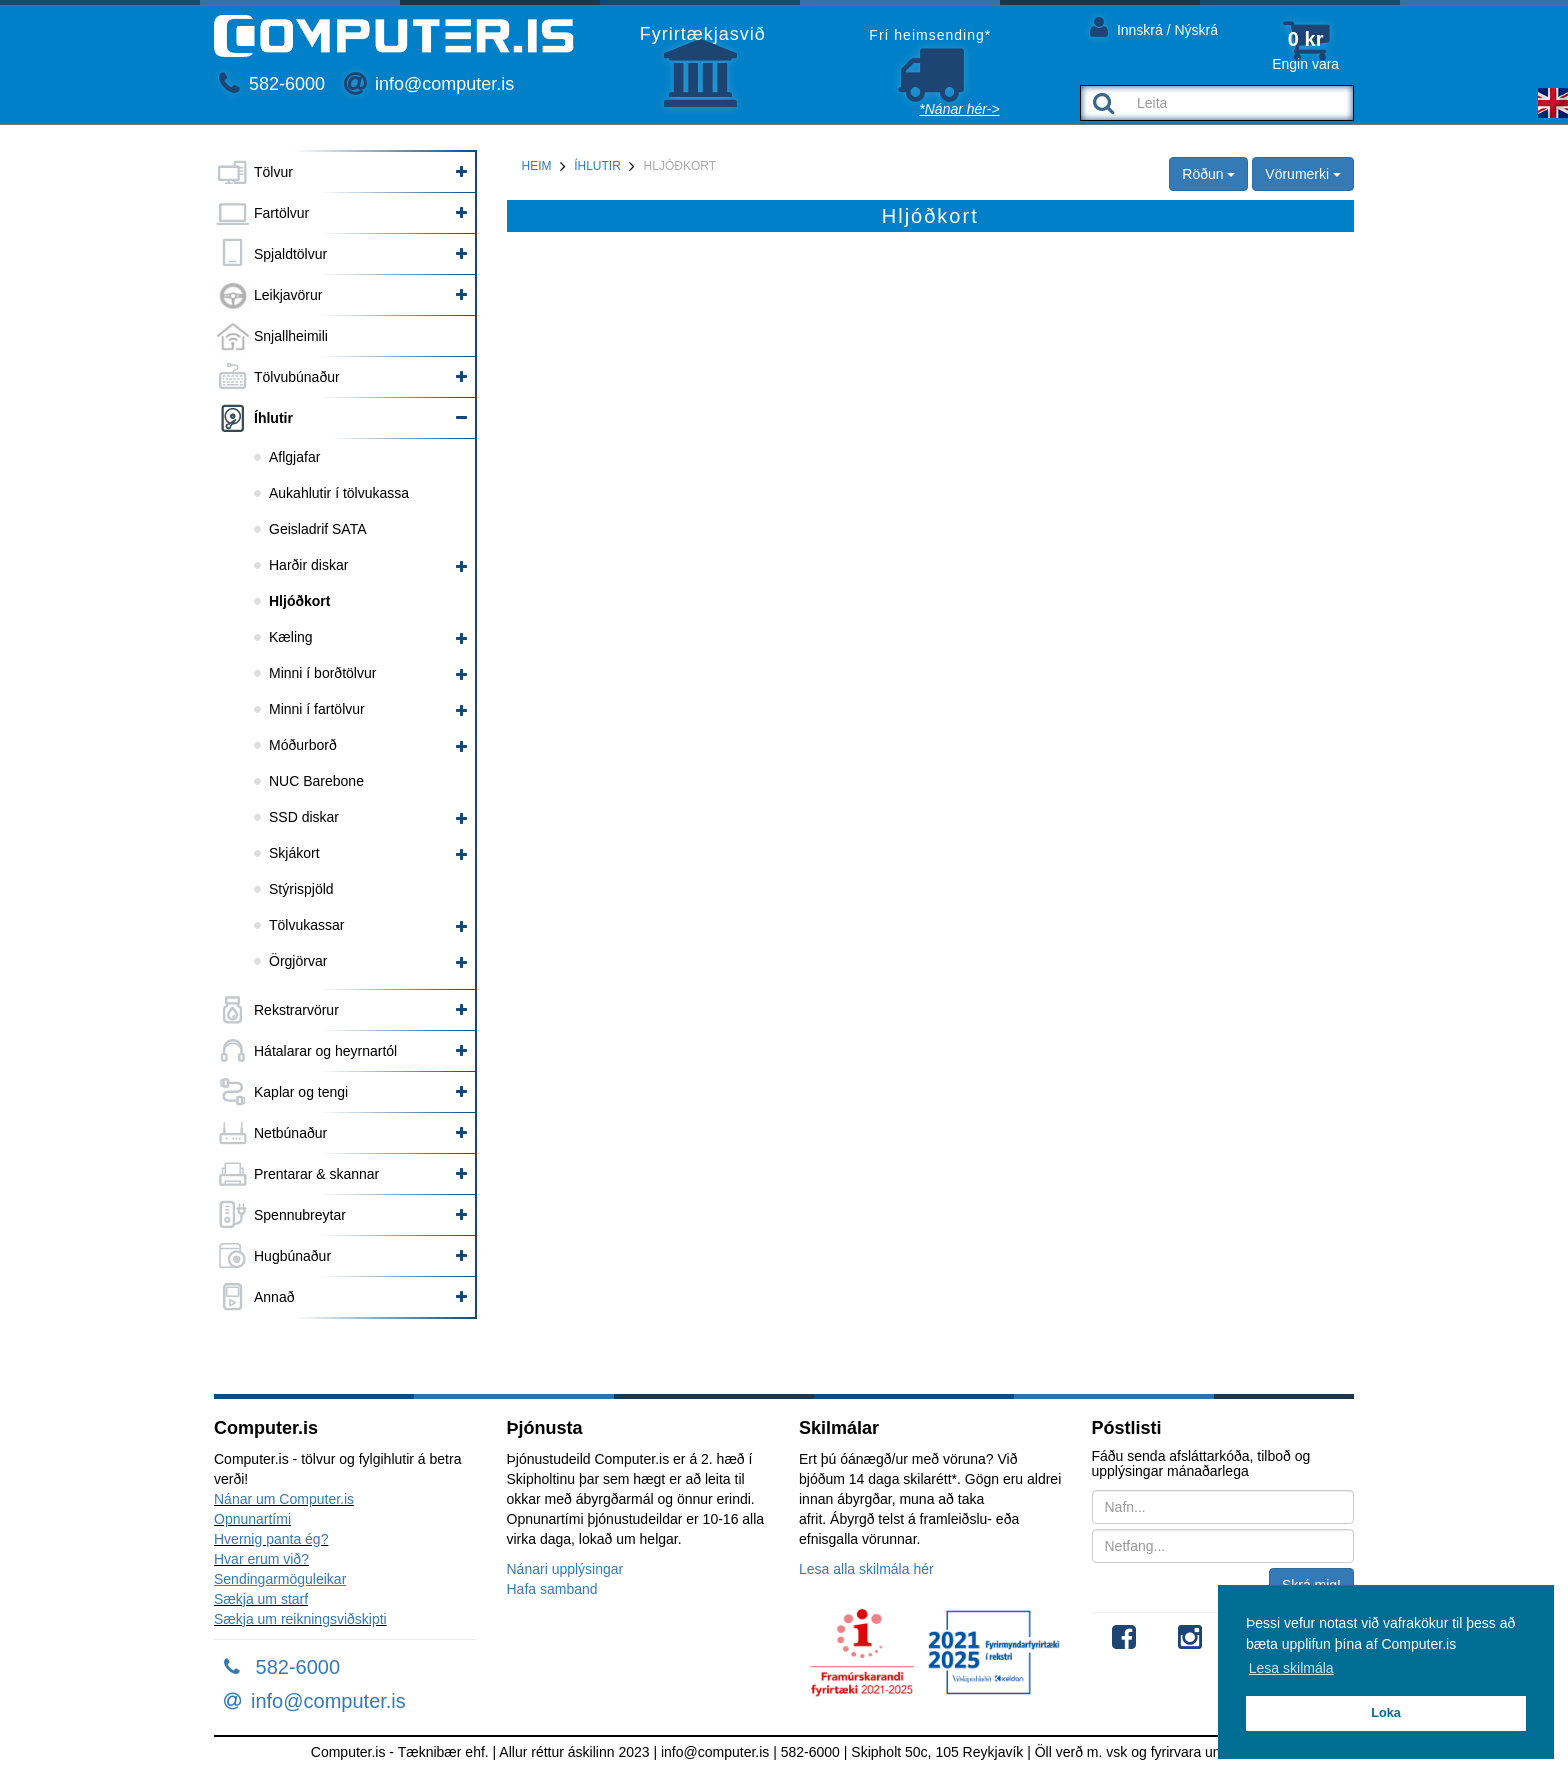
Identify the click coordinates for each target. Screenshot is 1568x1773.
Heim (537, 166)
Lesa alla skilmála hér (866, 1569)
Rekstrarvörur (296, 1010)
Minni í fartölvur (317, 709)
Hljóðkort (299, 601)
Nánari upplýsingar (565, 1569)
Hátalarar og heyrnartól (325, 1051)
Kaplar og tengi (301, 1092)
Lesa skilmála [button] (1291, 1668)
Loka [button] (1385, 1713)
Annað (274, 1297)
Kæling (291, 637)
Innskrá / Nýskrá (1154, 26)
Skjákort (294, 853)
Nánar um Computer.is (284, 1499)
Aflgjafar (294, 457)
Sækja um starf (261, 1599)
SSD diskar (304, 817)
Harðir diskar (308, 565)
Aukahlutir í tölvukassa (339, 493)
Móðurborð (303, 745)
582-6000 (272, 84)
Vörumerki (1303, 174)
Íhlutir (273, 418)
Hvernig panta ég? (271, 1539)
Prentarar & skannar (316, 1174)
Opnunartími (252, 1519)
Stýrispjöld (301, 889)
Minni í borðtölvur (322, 673)
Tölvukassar (306, 925)
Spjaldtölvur (290, 254)
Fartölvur (281, 213)
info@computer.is (429, 84)
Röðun (1208, 174)
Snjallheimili (291, 336)
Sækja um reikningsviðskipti (300, 1619)
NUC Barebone (316, 781)
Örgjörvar (298, 961)
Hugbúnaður (292, 1256)
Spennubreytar (300, 1215)
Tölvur (273, 172)
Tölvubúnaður (297, 377)
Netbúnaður (290, 1133)
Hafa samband (552, 1589)
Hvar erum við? (261, 1559)
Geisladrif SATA (318, 529)
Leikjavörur (288, 295)
